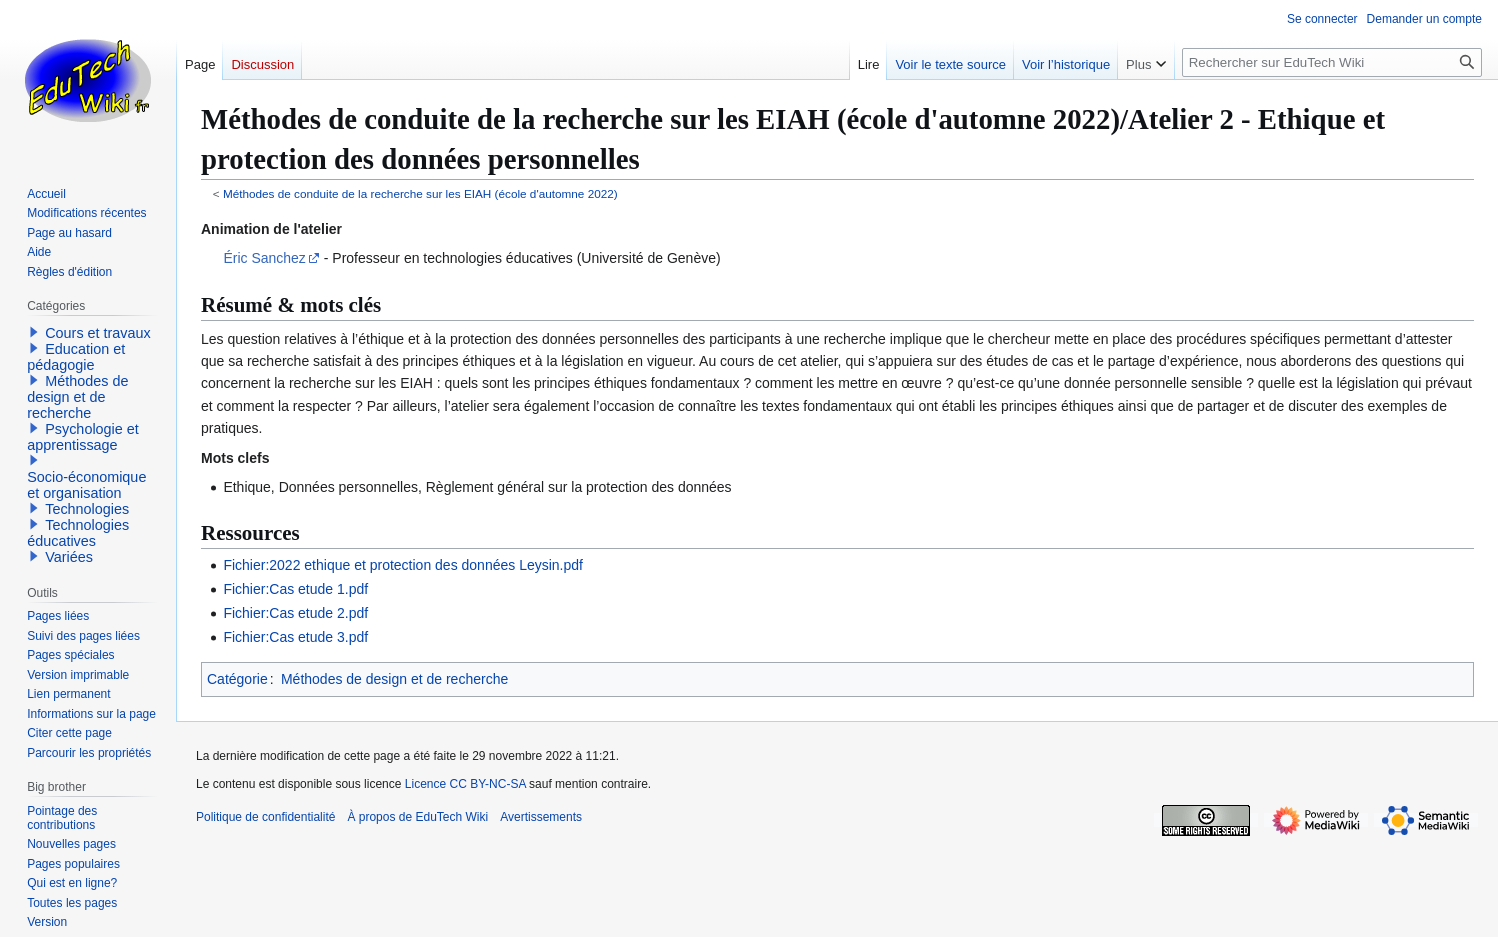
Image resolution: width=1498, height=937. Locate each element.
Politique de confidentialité (265, 817)
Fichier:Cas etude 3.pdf (295, 637)
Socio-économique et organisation (86, 485)
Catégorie (237, 679)
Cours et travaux (98, 333)
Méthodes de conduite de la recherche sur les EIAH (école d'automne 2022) (420, 193)
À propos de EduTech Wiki (417, 817)
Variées (69, 557)
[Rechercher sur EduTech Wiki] (1332, 62)
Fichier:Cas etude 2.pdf (295, 613)
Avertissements (541, 817)
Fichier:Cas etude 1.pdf (295, 589)
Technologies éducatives (78, 533)
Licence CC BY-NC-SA (465, 784)
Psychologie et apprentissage (83, 437)
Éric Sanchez (264, 258)
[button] (34, 332)
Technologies (87, 509)
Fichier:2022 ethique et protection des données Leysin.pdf (403, 565)
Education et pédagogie (76, 357)
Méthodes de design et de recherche (394, 679)
